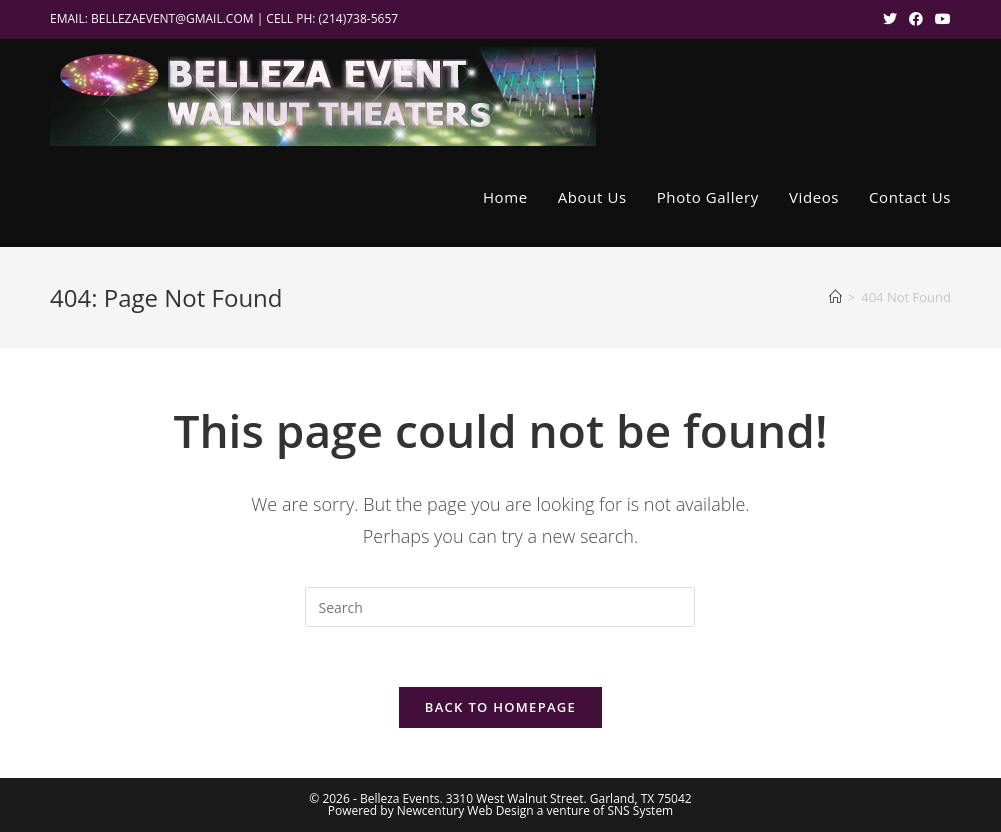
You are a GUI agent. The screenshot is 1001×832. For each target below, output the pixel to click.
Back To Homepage (500, 707)
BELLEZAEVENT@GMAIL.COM (172, 18)
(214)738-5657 (359, 18)
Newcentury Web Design (465, 810)
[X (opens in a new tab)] (890, 19)
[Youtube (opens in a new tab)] (940, 19)
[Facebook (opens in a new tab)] (916, 19)
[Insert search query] (500, 607)
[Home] (835, 297)
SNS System (640, 810)
